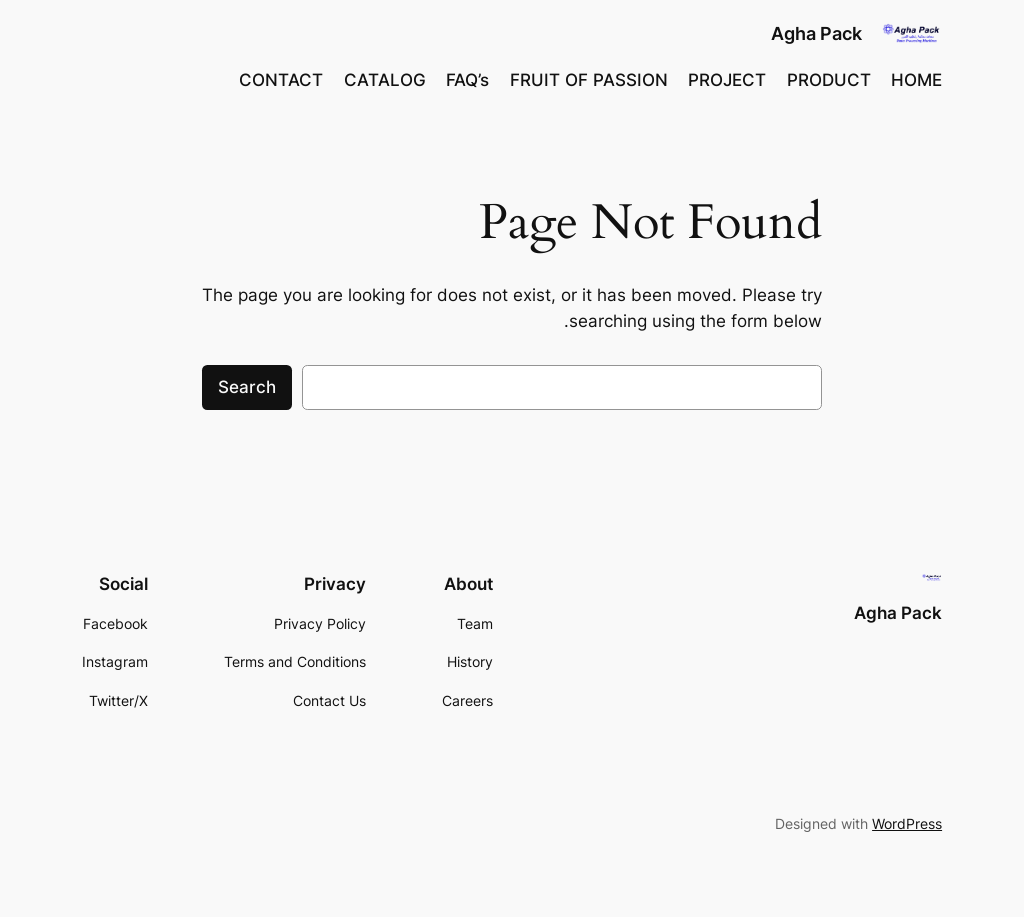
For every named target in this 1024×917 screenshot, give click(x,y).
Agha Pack (816, 33)
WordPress (907, 823)
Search (247, 387)
